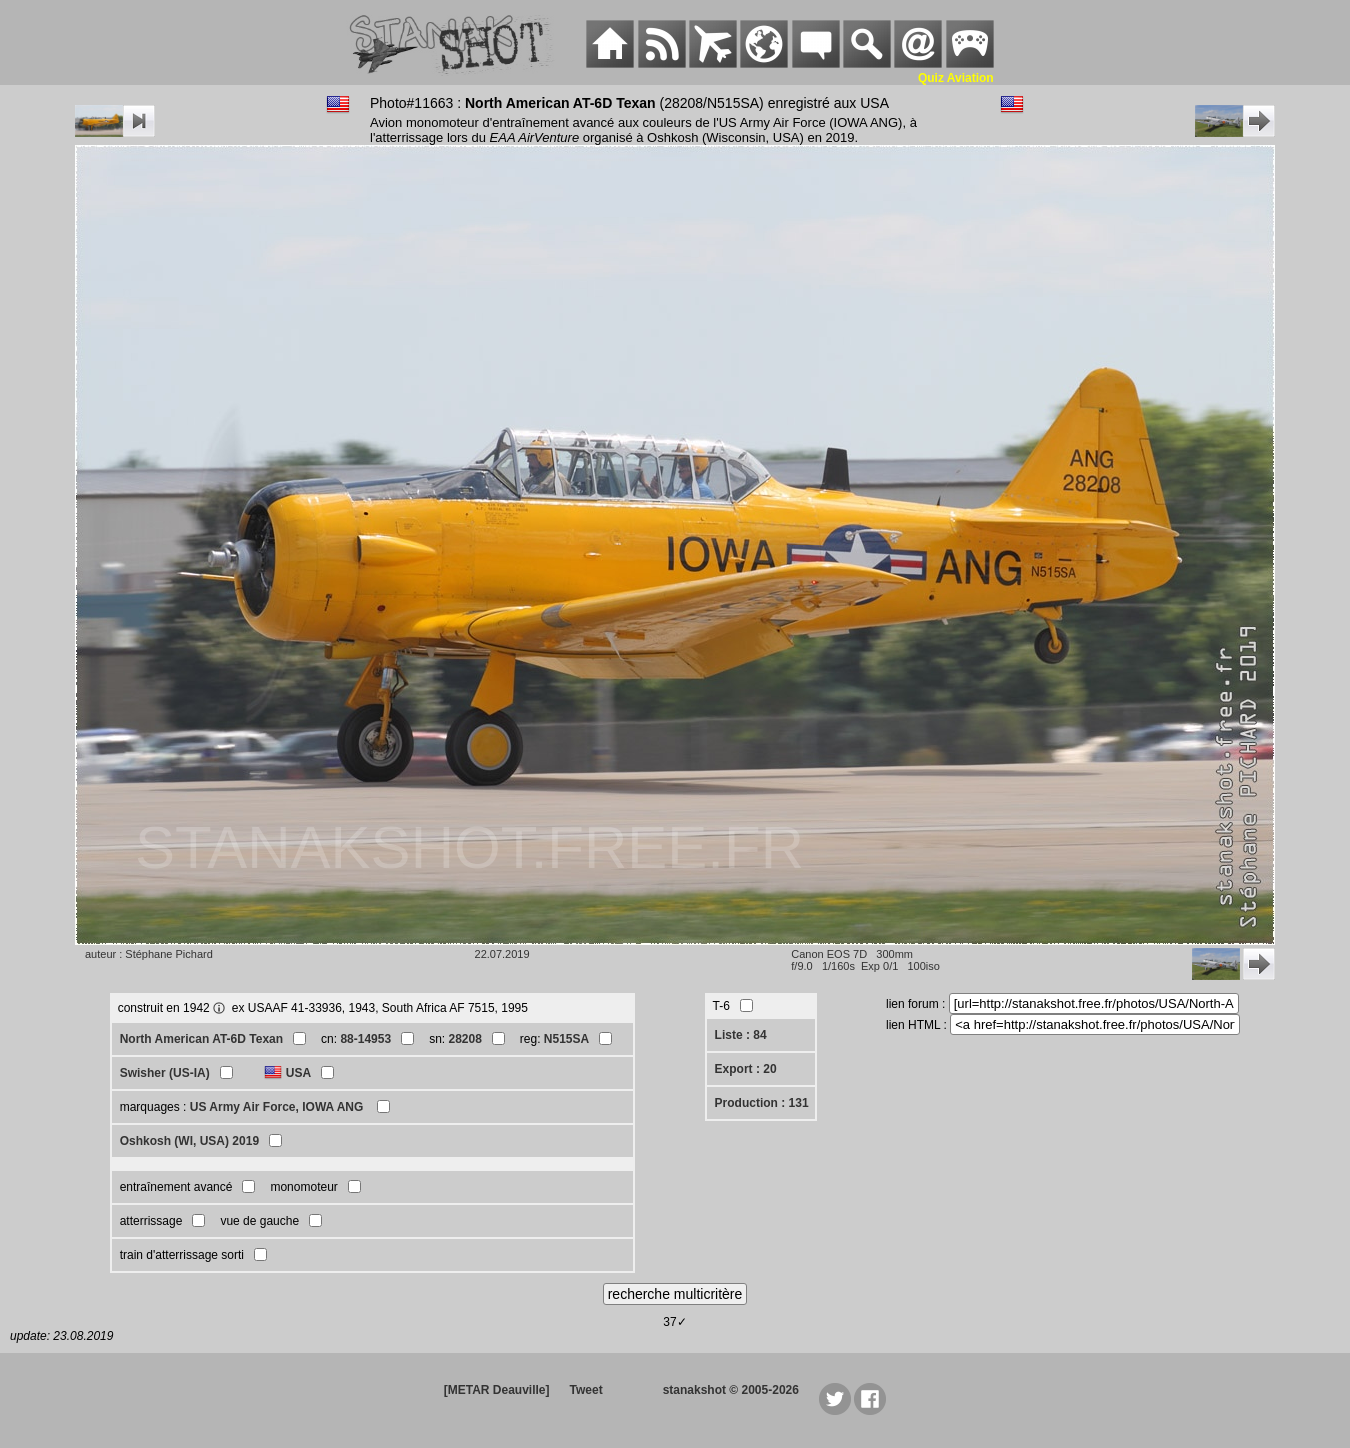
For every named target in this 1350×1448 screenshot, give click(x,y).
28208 (464, 1039)
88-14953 (365, 1039)
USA (298, 1073)
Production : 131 (762, 1103)
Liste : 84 (741, 1035)
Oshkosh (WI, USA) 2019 (189, 1141)
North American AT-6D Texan (201, 1039)
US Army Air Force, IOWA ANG (278, 1107)
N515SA (566, 1039)
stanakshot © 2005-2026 (731, 1390)
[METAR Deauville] (497, 1390)
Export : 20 (746, 1069)
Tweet (586, 1390)
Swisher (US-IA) (165, 1073)
